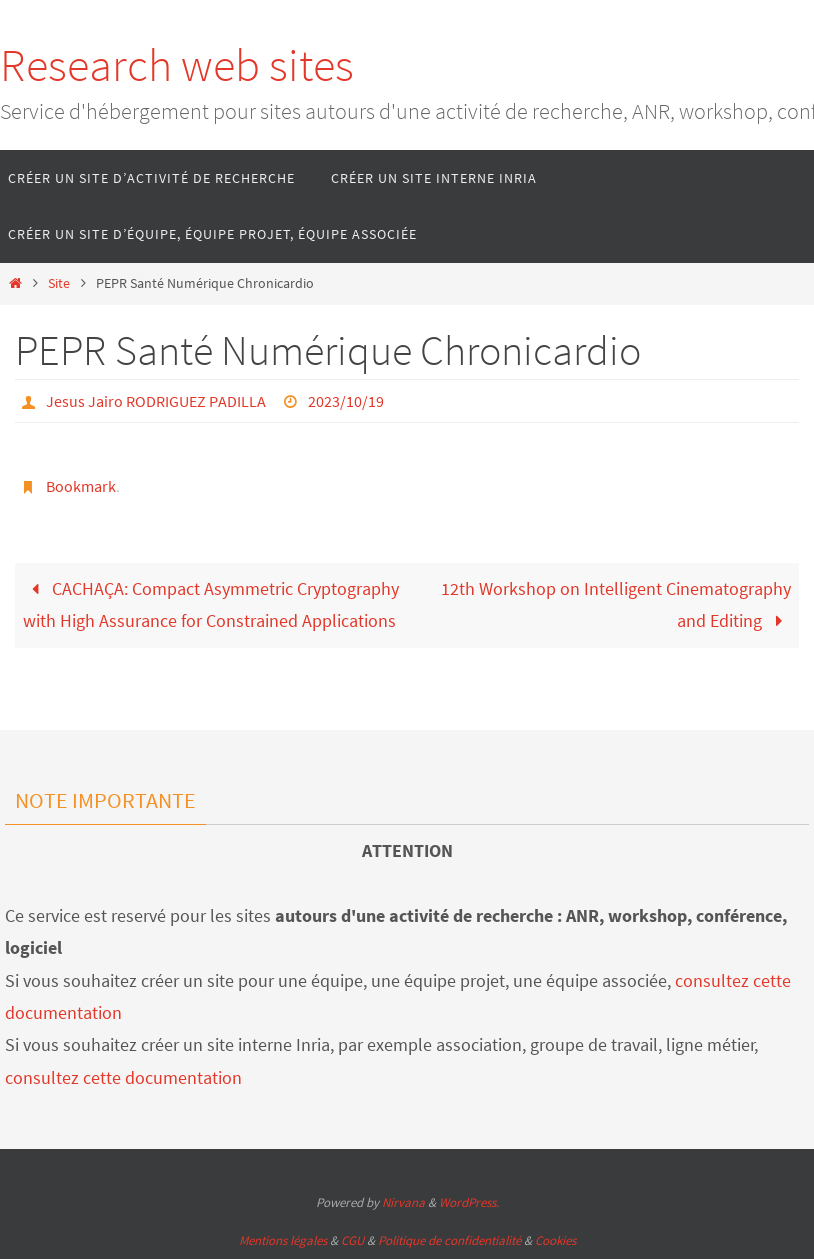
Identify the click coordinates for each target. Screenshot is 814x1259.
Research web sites (177, 65)
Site (59, 283)
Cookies (555, 1240)
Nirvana (403, 1202)
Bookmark (81, 486)
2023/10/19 (346, 401)
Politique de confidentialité (449, 1240)
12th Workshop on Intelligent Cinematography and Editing (616, 604)
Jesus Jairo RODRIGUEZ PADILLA (156, 401)
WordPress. (469, 1202)
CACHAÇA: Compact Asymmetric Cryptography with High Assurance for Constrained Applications (211, 604)
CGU (352, 1240)
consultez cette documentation (123, 1077)
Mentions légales (283, 1240)
